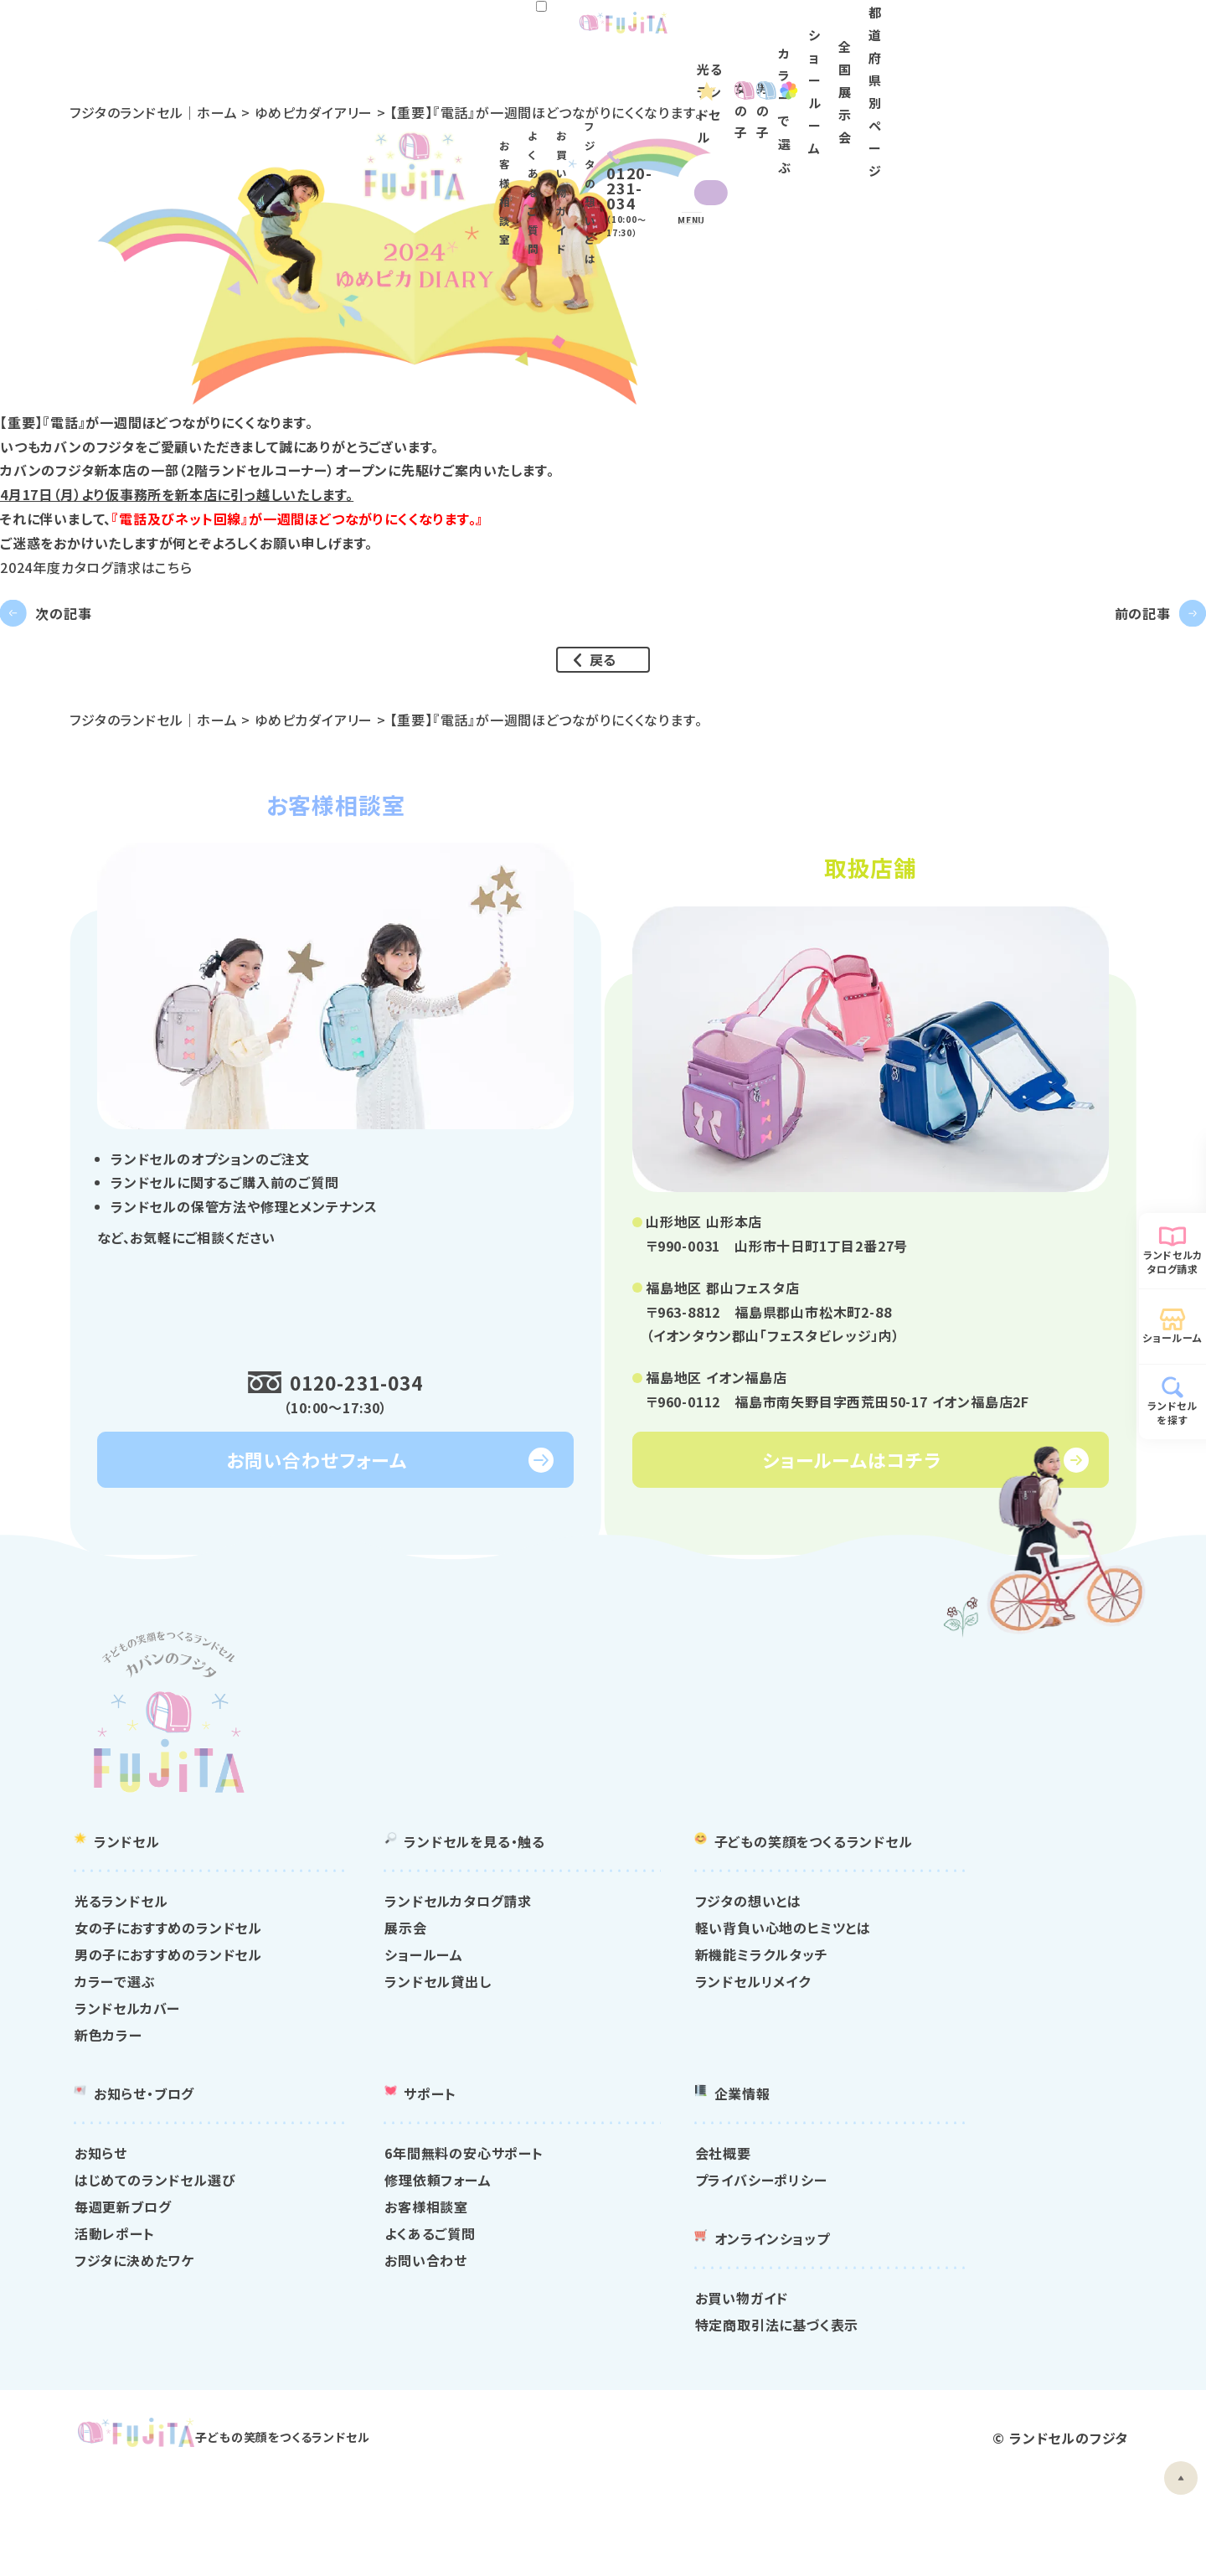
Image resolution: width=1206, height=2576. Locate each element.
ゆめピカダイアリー (361, 112)
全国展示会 (984, 76)
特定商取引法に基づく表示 (943, 2395)
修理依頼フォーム (651, 2250)
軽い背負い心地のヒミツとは (949, 1998)
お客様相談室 (564, 35)
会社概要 (889, 2223)
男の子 (685, 76)
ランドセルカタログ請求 (1173, 1261)
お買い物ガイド (746, 35)
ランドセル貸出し (651, 2052)
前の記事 (1111, 642)
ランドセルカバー (388, 2078)
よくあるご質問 (653, 35)
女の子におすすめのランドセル (429, 1998)
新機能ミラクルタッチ (927, 2025)
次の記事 (95, 642)
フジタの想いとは (845, 35)
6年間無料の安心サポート (677, 2223)
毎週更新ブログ (384, 2277)
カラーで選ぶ (376, 2052)
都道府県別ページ (1092, 76)
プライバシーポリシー (927, 2250)
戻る (603, 723)
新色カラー (370, 2105)
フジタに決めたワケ (396, 2330)
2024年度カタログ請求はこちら (96, 566)
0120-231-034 (364, 1452)
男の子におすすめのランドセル (429, 2025)
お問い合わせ (639, 2330)
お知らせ (362, 2223)
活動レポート (376, 2304)
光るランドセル (480, 76)
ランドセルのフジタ (1029, 2533)
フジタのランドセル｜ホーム (201, 112)
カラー (794, 76)
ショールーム (891, 76)
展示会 (619, 1998)
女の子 (594, 76)
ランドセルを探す (1172, 1412)
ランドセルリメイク (919, 2052)
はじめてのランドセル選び (416, 2250)
